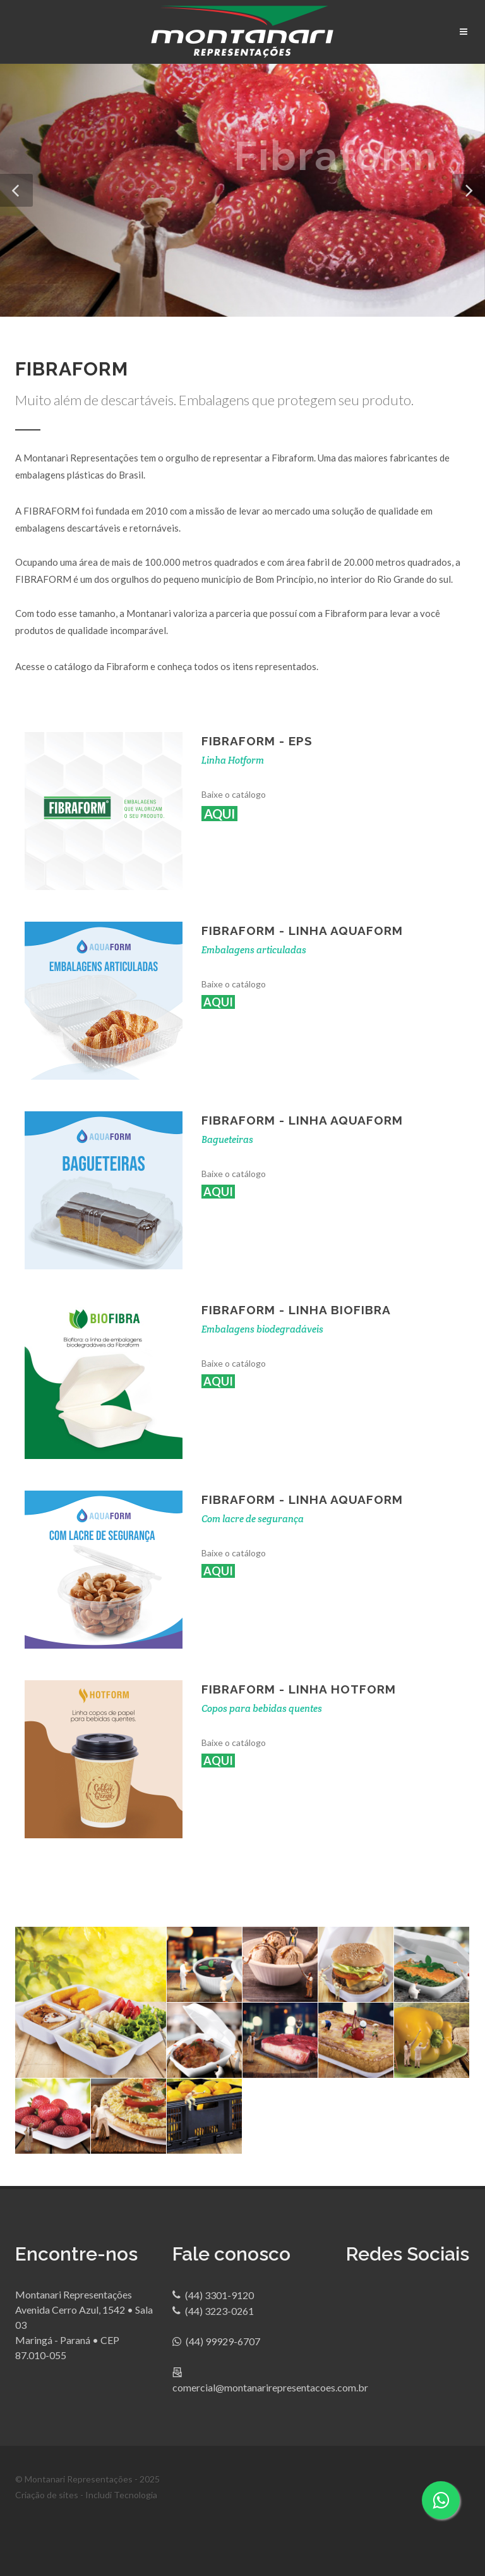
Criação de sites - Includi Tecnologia (86, 2494)
